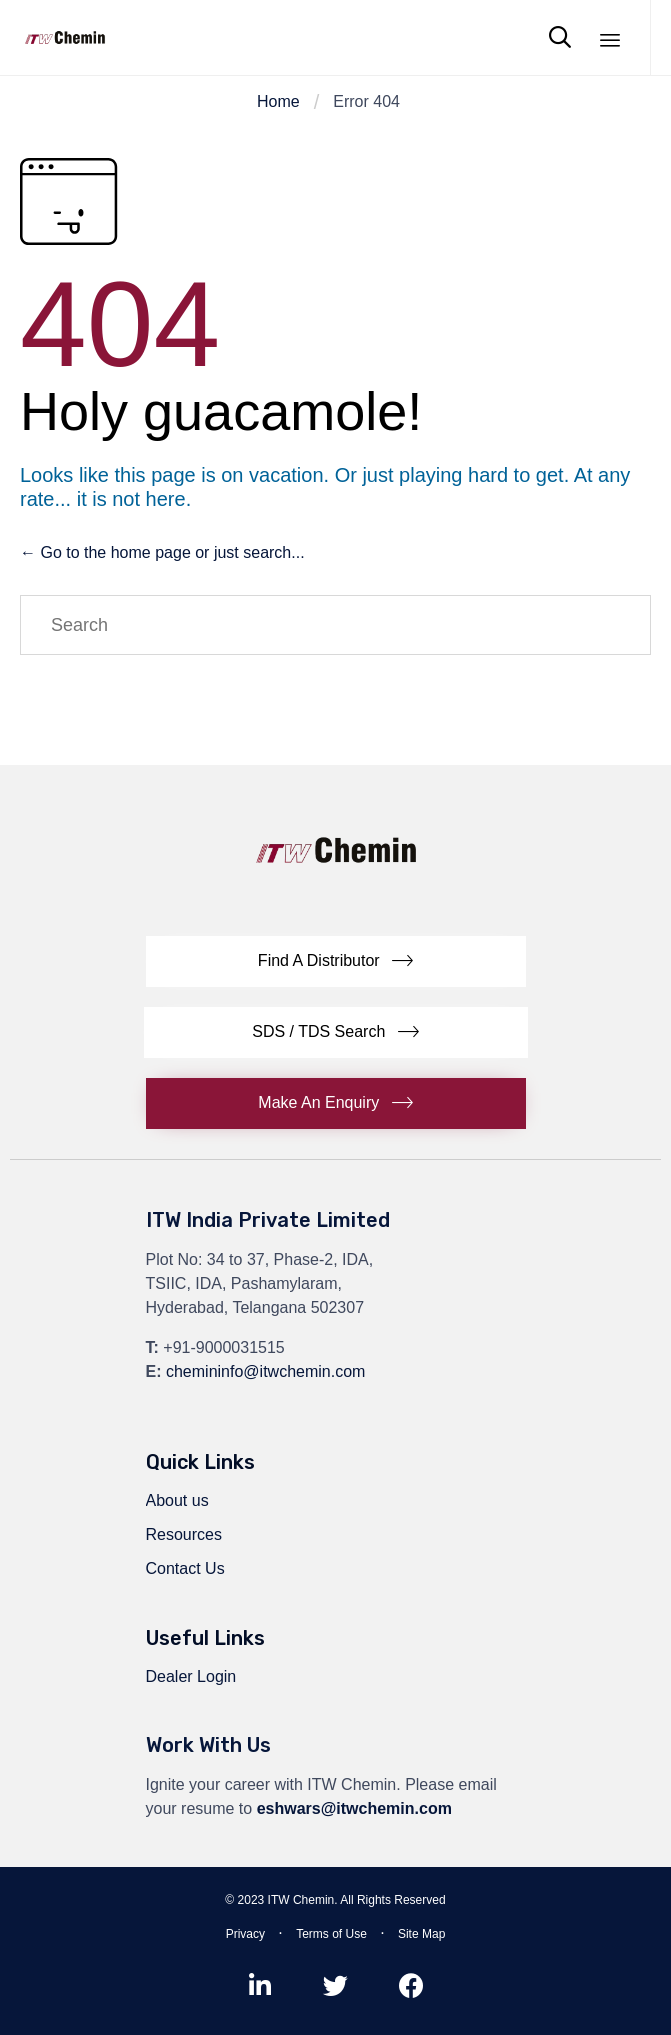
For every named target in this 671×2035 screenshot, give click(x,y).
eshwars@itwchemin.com (354, 1808)
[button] (336, 961)
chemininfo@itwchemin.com (265, 1371)
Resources (184, 1534)
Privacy (245, 1934)
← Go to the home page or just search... (162, 552)
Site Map (421, 1934)
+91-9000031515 (223, 1347)
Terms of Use (331, 1934)
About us (177, 1500)
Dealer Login (191, 1676)
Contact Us (185, 1568)
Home (278, 101)
